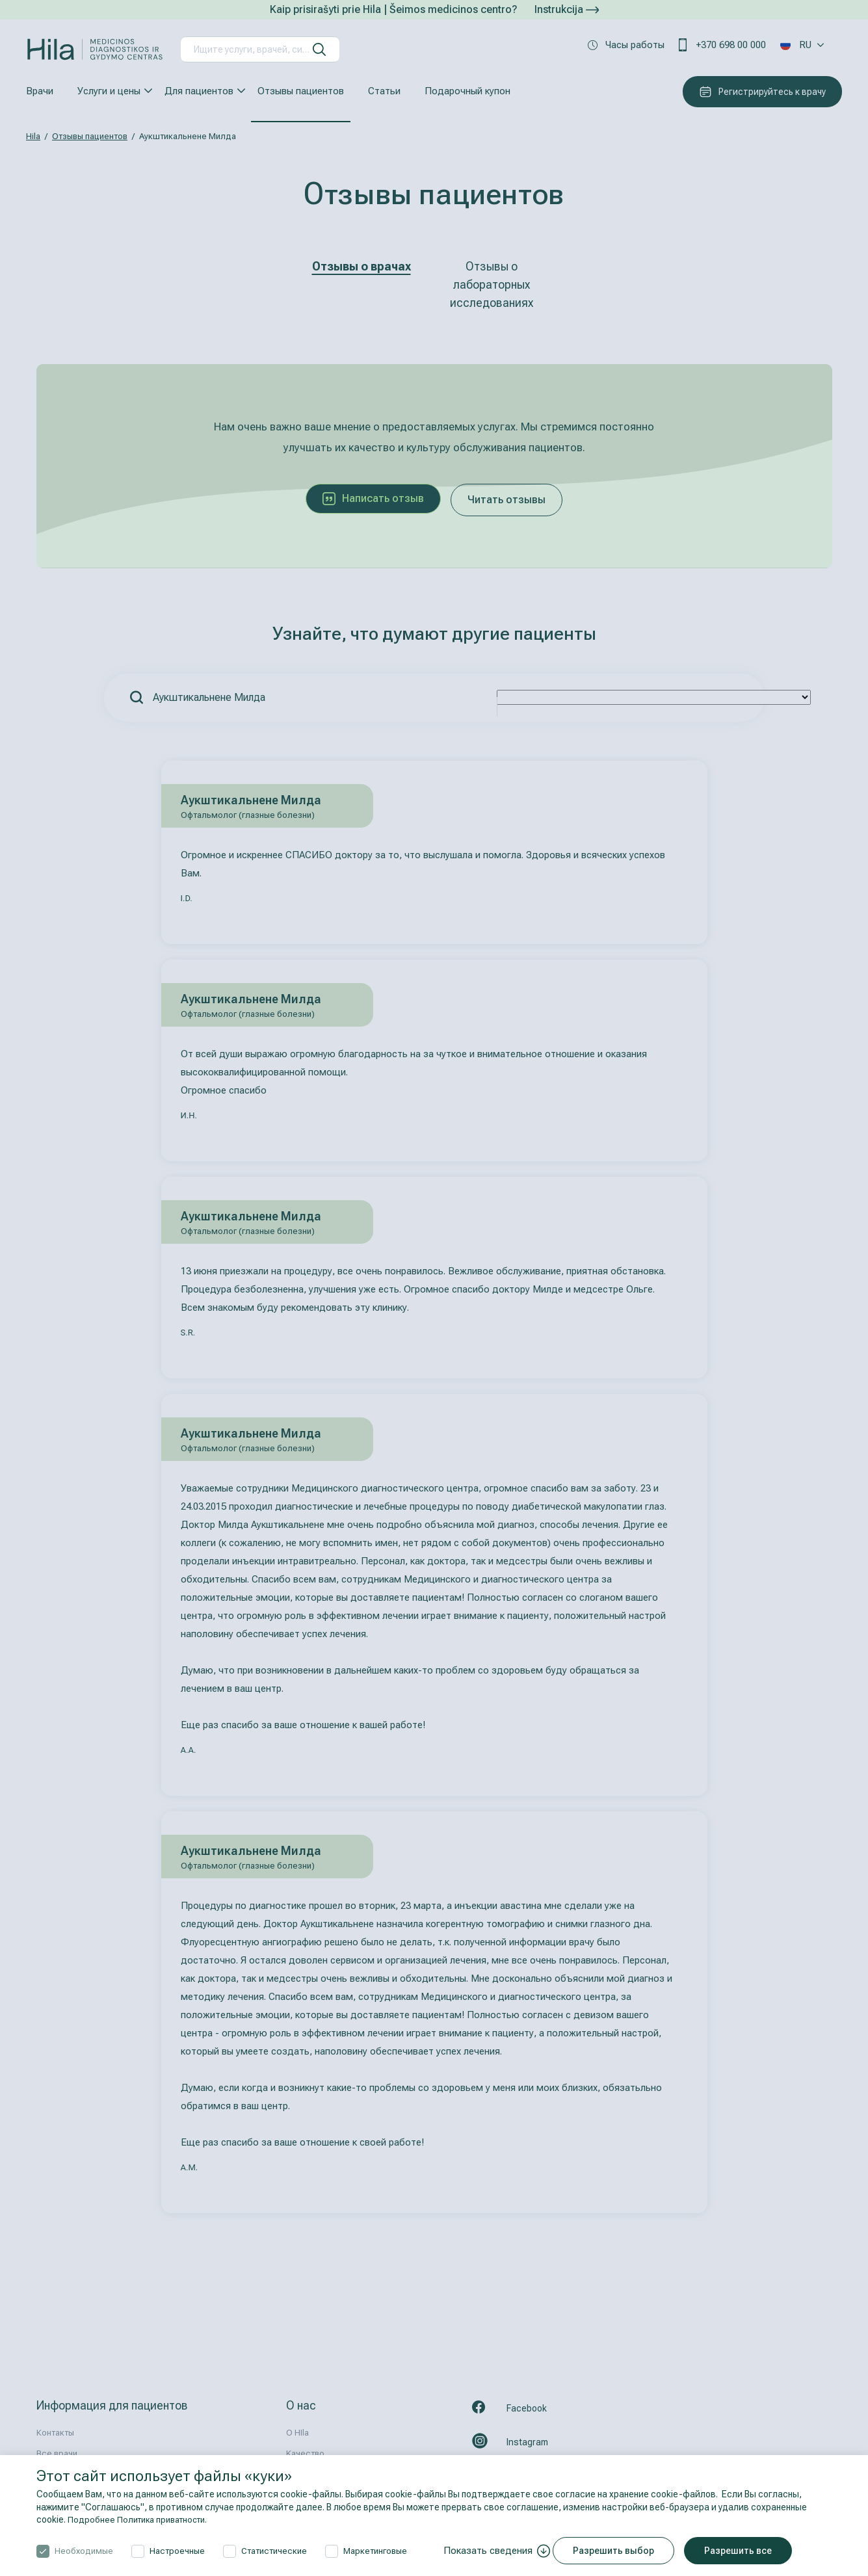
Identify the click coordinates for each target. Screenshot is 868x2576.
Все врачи (56, 2453)
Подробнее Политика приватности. (143, 2519)
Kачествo (305, 2453)
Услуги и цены (108, 91)
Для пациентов (198, 91)
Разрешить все (745, 2550)
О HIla (297, 2433)
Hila (33, 136)
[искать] (319, 49)
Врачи (39, 91)
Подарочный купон (467, 91)
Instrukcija (566, 9)
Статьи (384, 91)
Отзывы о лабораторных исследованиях (491, 284)
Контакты (55, 2433)
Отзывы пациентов (300, 91)
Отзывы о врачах (361, 266)
